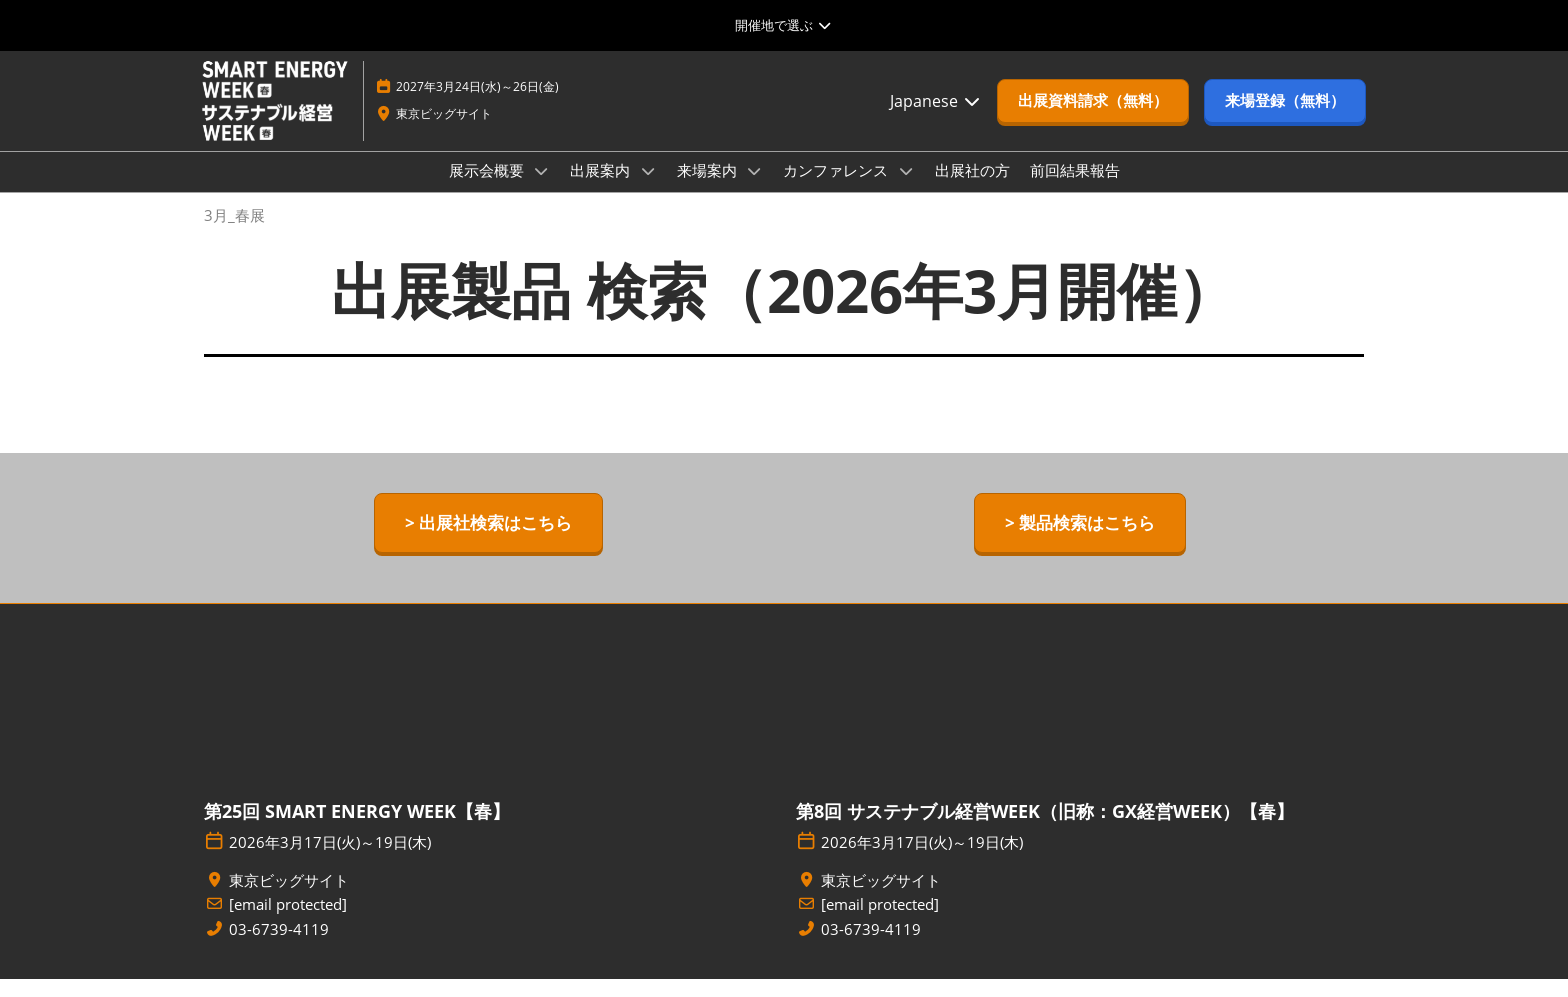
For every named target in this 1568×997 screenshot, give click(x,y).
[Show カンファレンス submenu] (906, 190)
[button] (1093, 120)
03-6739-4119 (279, 947)
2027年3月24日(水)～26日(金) (477, 105)
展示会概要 (488, 189)
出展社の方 (972, 189)
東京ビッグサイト (444, 132)
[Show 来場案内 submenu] (755, 190)
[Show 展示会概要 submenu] (542, 190)
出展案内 (602, 189)
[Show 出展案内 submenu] (648, 190)
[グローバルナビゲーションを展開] (783, 25)
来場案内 (709, 189)
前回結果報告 (1075, 189)
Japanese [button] (936, 120)
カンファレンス (837, 189)
